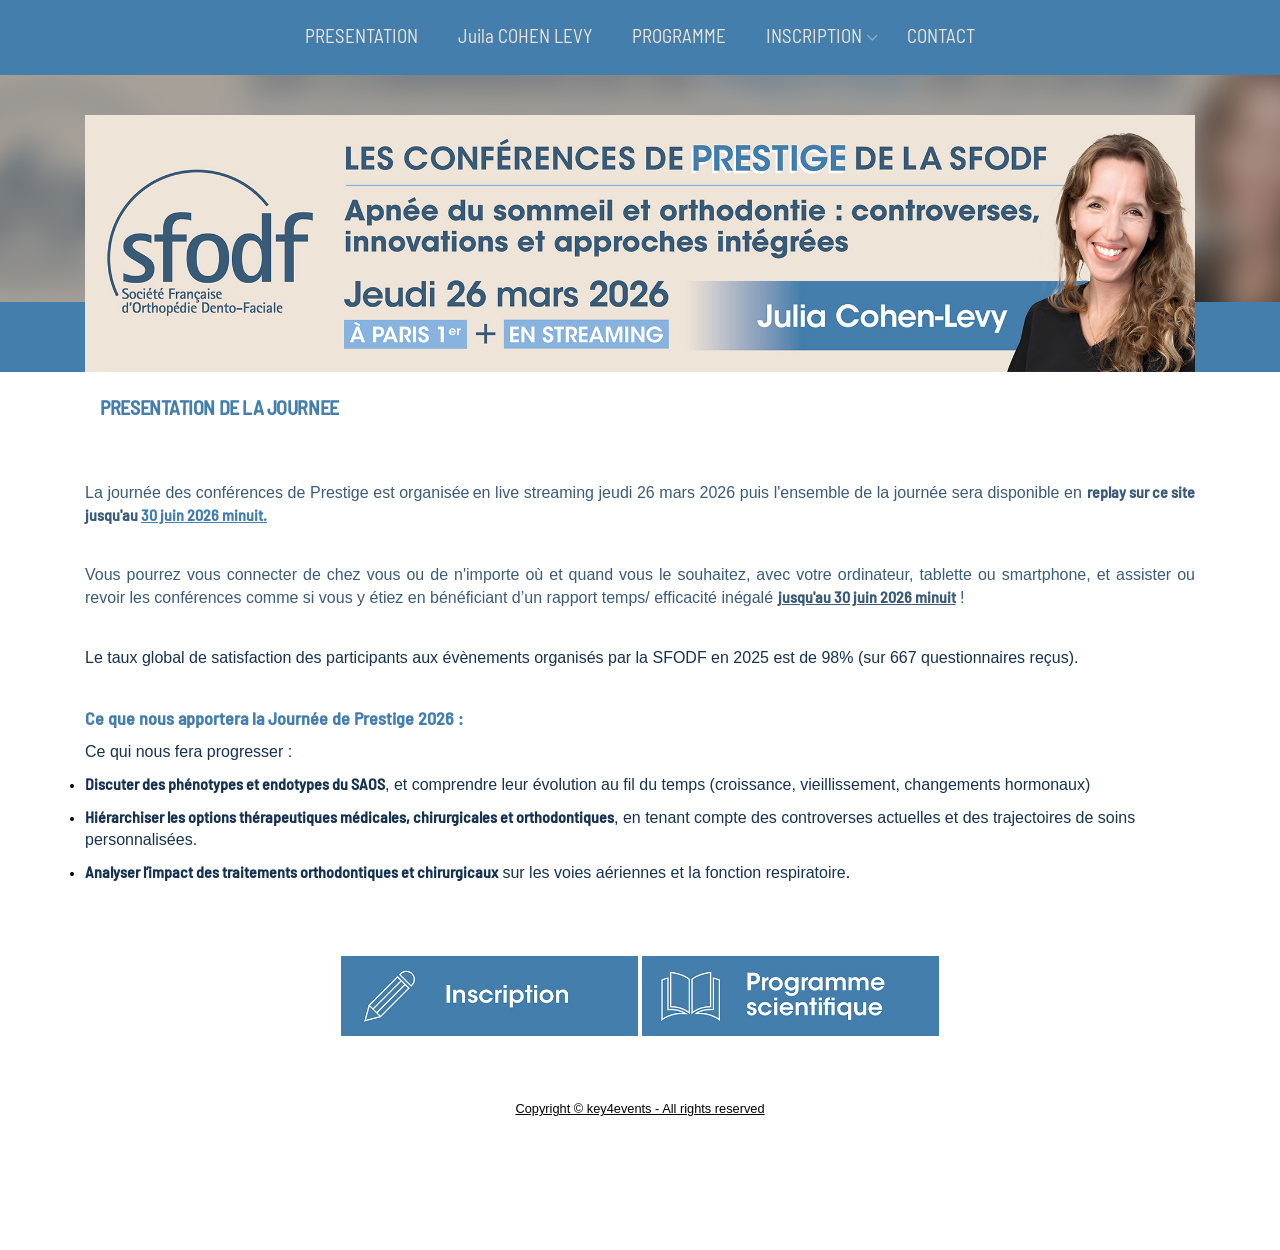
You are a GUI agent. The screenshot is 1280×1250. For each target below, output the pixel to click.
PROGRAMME (679, 35)
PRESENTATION (361, 35)
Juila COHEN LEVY (525, 35)
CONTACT (941, 35)
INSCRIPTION (814, 35)
